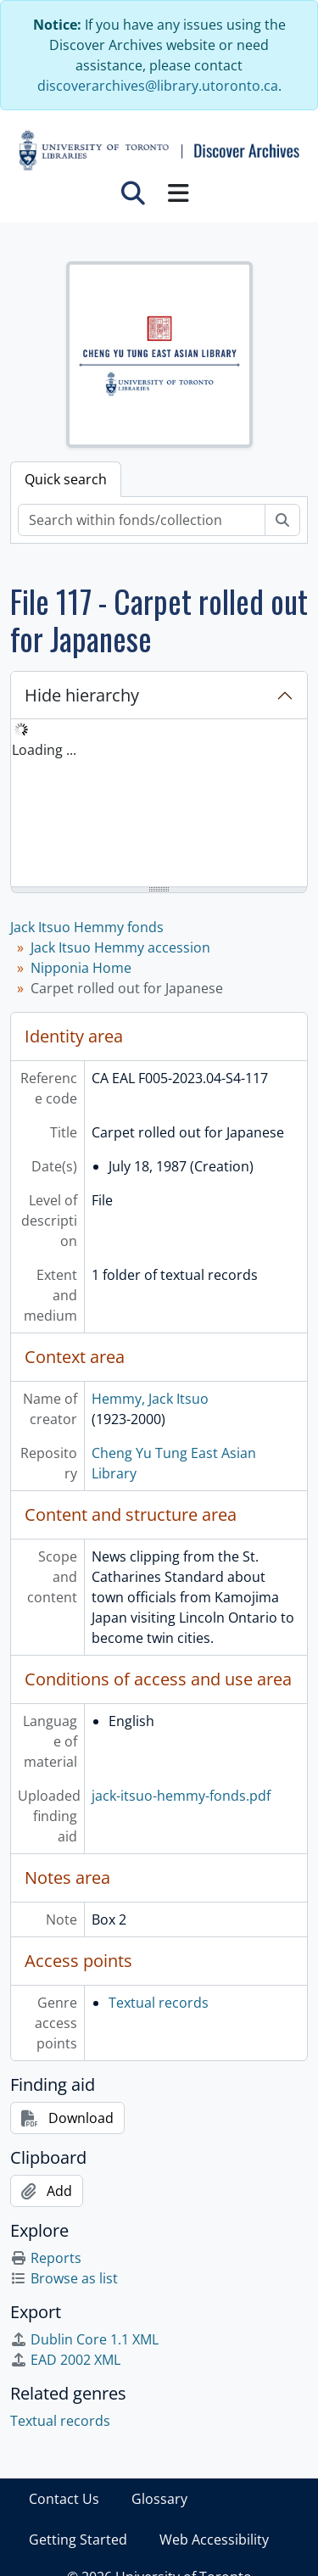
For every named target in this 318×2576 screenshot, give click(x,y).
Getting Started (78, 2539)
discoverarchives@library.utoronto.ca (157, 85)
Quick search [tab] (66, 479)
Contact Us (64, 2498)
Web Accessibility (214, 2539)
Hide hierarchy (82, 695)
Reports (45, 2258)
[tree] (159, 804)
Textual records (159, 2002)
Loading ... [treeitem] (44, 749)
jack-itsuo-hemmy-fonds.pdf (181, 1795)
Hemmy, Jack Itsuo (150, 1398)
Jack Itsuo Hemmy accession (120, 947)
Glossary (159, 2498)
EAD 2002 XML (65, 2359)
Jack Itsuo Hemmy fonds (87, 927)
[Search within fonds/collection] (141, 520)
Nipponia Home (81, 967)
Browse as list (64, 2278)
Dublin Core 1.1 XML (84, 2339)
